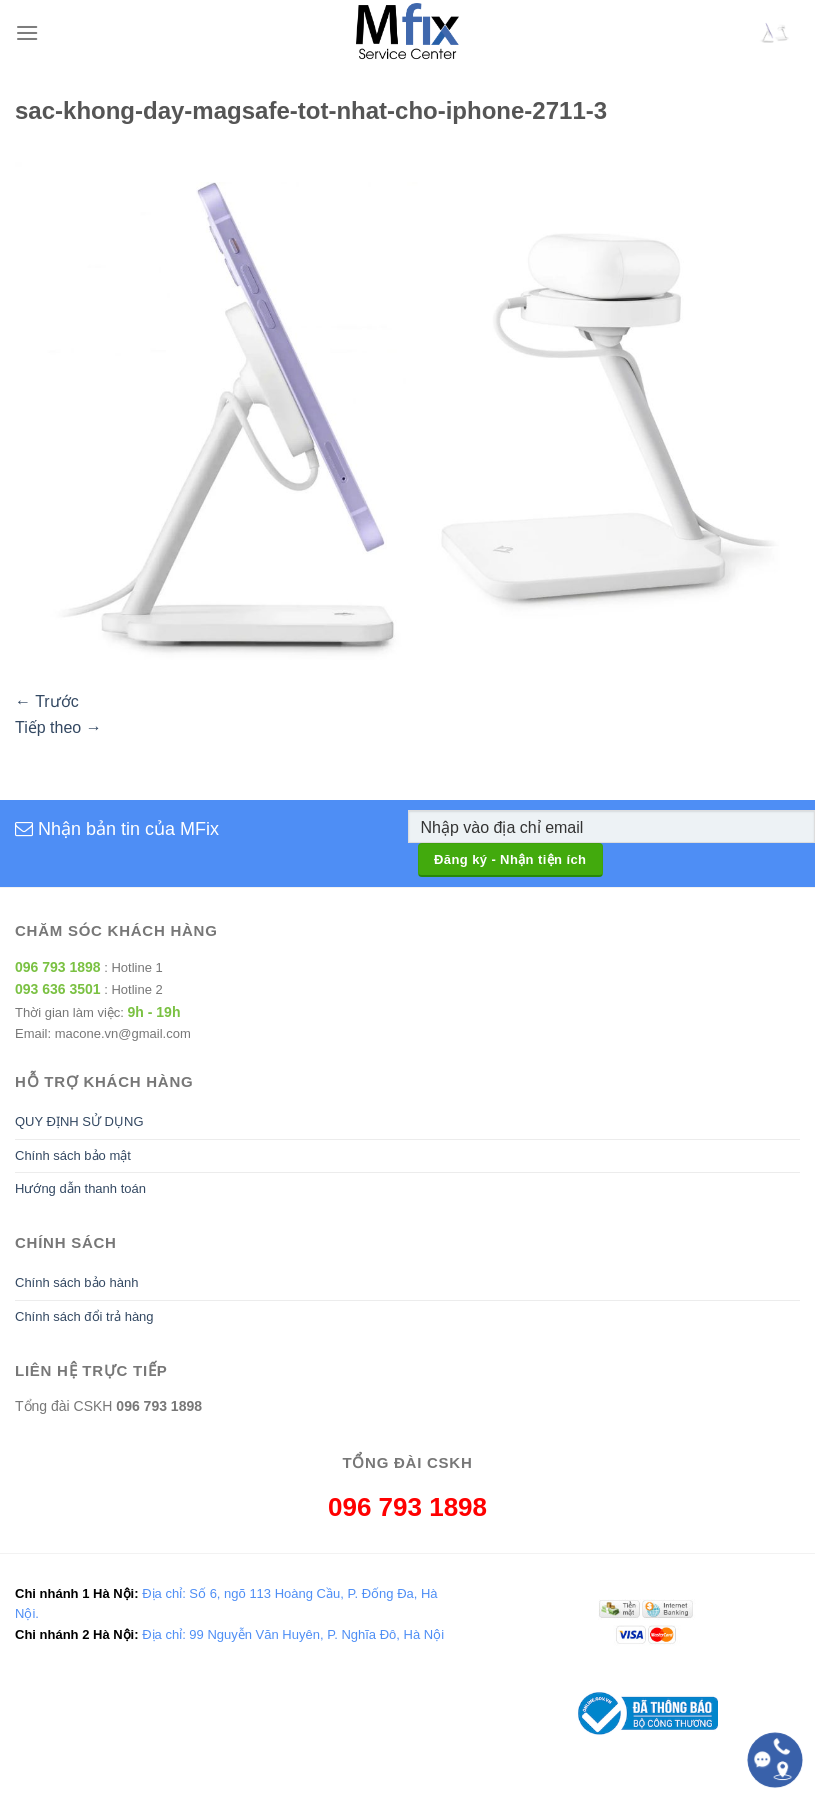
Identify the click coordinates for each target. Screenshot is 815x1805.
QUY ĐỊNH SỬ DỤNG (79, 1121)
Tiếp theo (58, 727)
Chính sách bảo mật (73, 1155)
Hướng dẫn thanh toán (80, 1188)
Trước (47, 701)
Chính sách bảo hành (76, 1282)
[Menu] (27, 32)
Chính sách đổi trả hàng (84, 1316)
